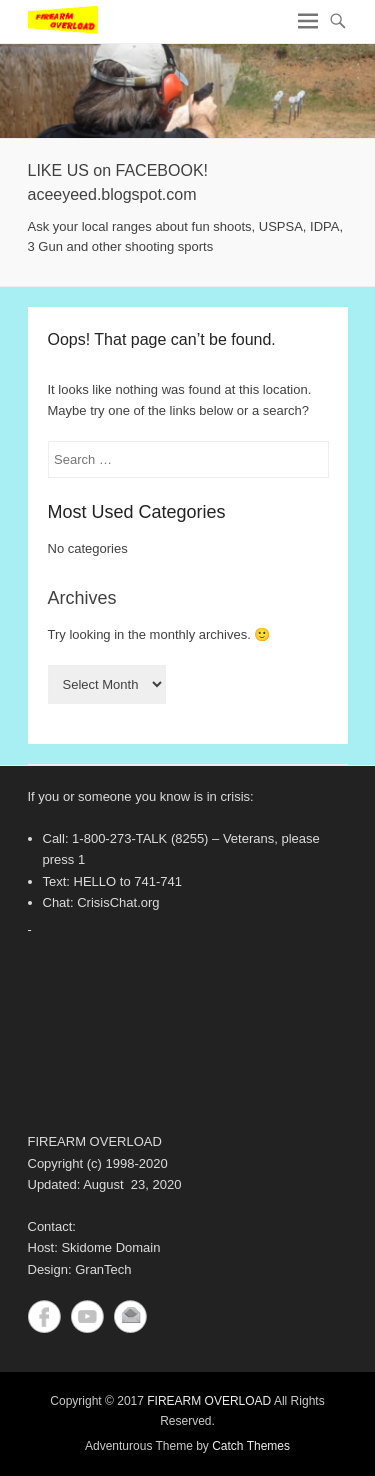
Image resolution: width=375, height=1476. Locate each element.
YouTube (87, 1316)
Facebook (44, 1316)
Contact (130, 1316)
